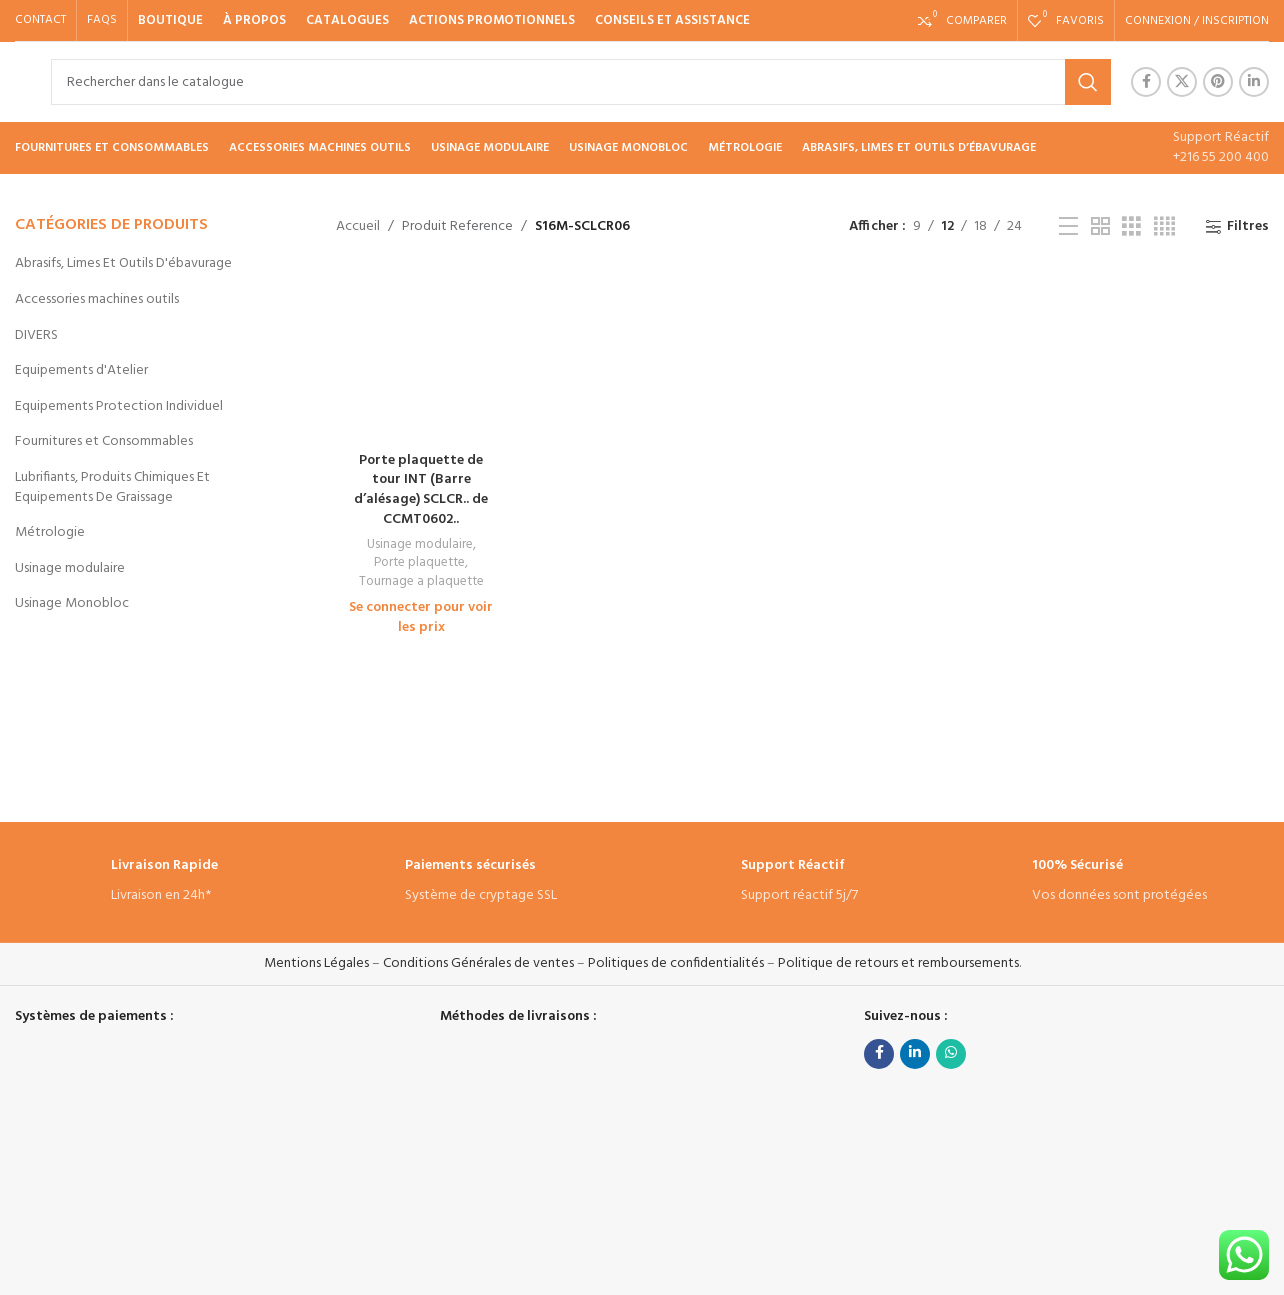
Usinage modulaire (70, 568)
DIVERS (36, 335)
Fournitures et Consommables (104, 441)
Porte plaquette (419, 563)
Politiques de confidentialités (676, 963)
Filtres (1248, 227)
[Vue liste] (1068, 227)
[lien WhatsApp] (951, 1054)
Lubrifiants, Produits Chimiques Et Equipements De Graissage (112, 487)
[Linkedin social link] (1254, 82)
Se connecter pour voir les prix (421, 617)
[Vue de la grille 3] (1131, 227)
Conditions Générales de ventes (478, 963)
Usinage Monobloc (72, 603)
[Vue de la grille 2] (1100, 227)
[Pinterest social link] (1218, 82)
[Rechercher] (581, 82)
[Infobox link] (164, 882)
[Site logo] (15, 81)
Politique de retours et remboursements (898, 963)
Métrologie (50, 532)
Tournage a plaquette (421, 582)
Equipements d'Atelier (81, 370)
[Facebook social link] (1146, 82)
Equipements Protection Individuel (119, 406)
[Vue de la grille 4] (1164, 227)
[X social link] (1182, 82)
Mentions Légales (316, 963)
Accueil (358, 226)
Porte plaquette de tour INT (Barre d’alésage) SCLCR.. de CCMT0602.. (421, 490)
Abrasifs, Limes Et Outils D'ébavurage (123, 263)
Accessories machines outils (97, 299)
